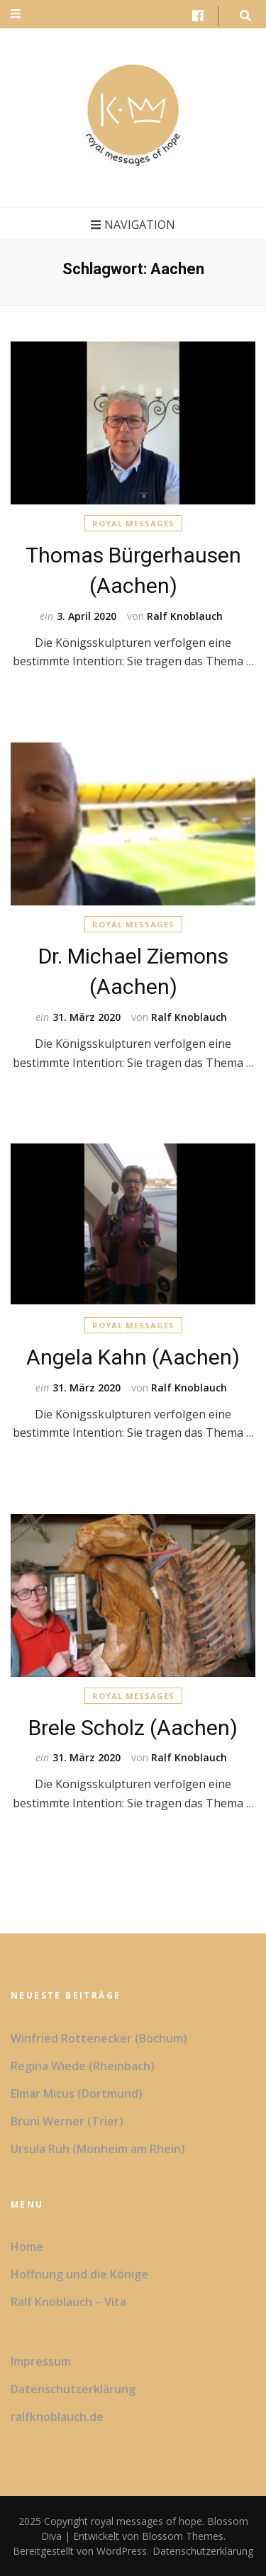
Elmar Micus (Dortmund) (77, 2093)
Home (27, 2246)
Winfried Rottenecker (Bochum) (99, 2038)
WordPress (121, 2551)
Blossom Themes (181, 2536)
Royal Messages (133, 523)
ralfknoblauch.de (57, 2416)
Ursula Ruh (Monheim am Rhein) (98, 2149)
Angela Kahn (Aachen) (133, 1357)
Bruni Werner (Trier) (67, 2121)
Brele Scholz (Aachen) (133, 1727)
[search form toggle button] (245, 16)
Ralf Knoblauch (185, 616)
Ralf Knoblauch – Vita (68, 2302)
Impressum (41, 2361)
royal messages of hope (146, 2521)
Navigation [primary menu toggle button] (133, 224)
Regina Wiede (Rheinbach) (83, 2066)
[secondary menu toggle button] (16, 13)
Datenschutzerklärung (73, 2389)
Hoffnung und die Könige (79, 2274)
